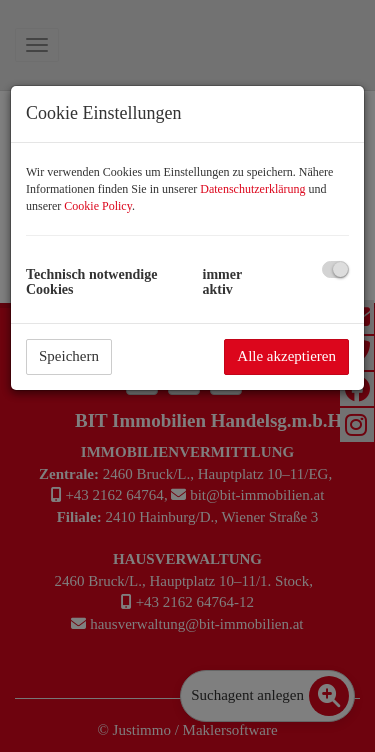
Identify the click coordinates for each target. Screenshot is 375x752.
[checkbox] (335, 269)
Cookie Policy (98, 206)
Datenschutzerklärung (252, 189)
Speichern (69, 356)
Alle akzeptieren (286, 356)
